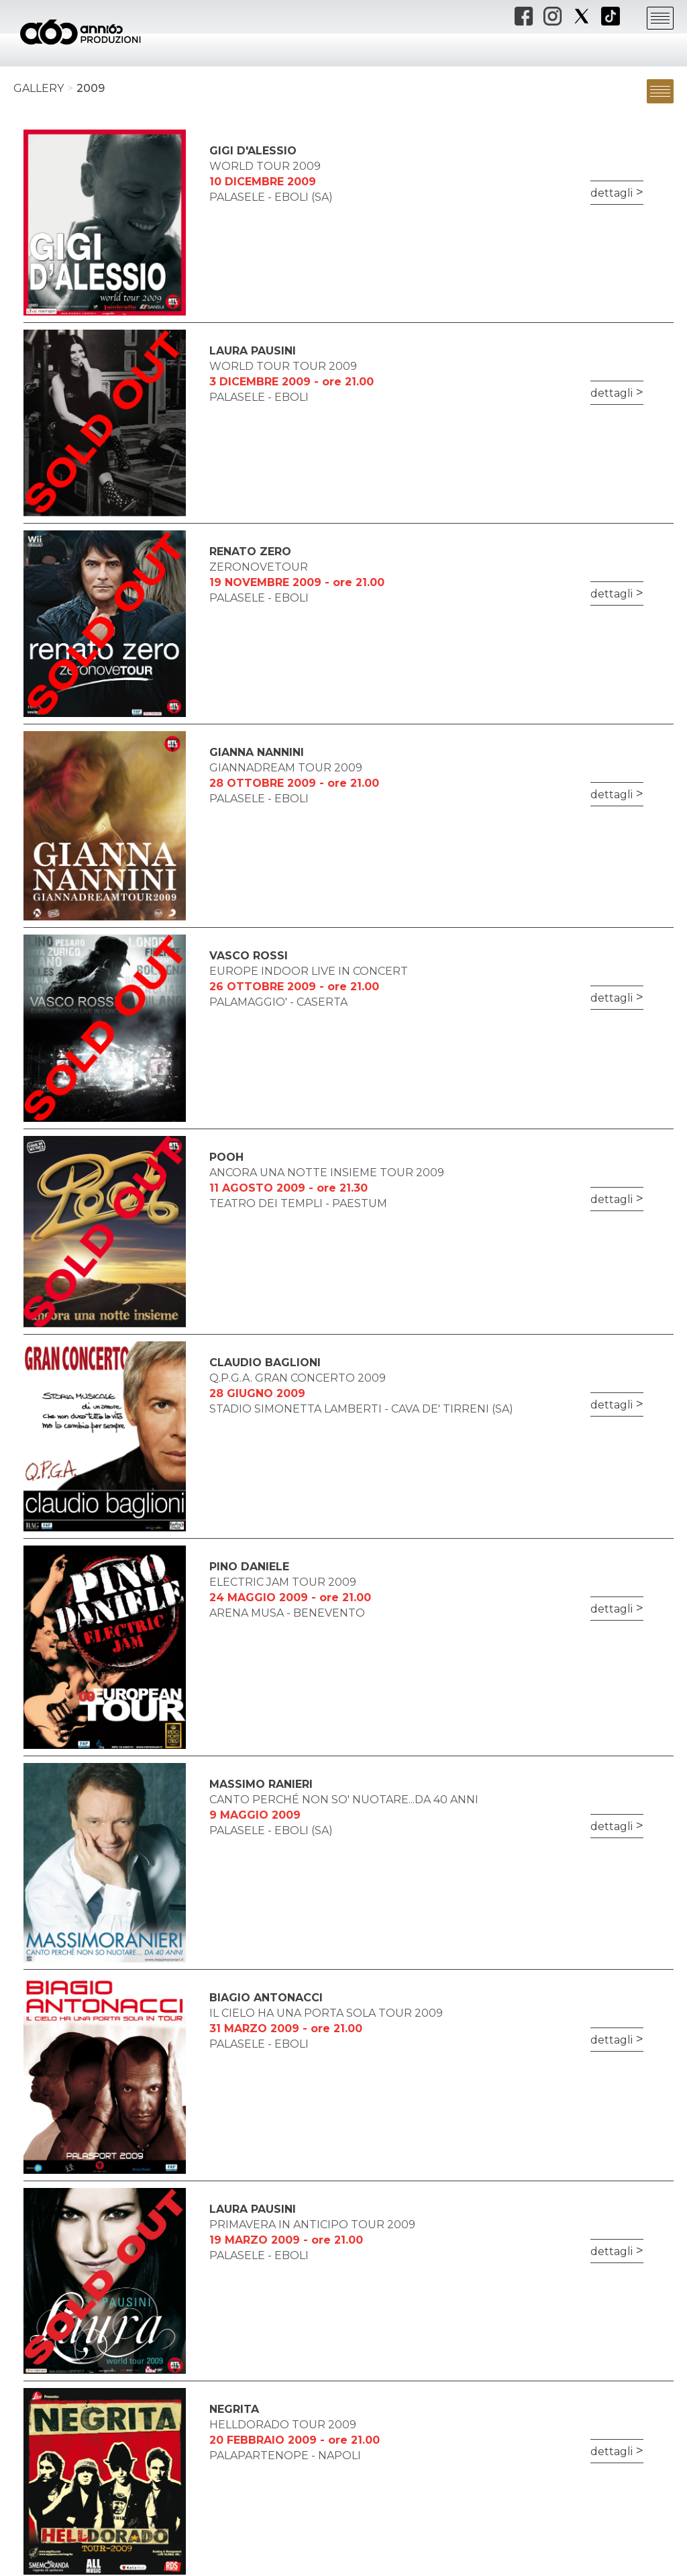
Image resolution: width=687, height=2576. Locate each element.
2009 (90, 88)
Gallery (38, 88)
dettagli (611, 193)
